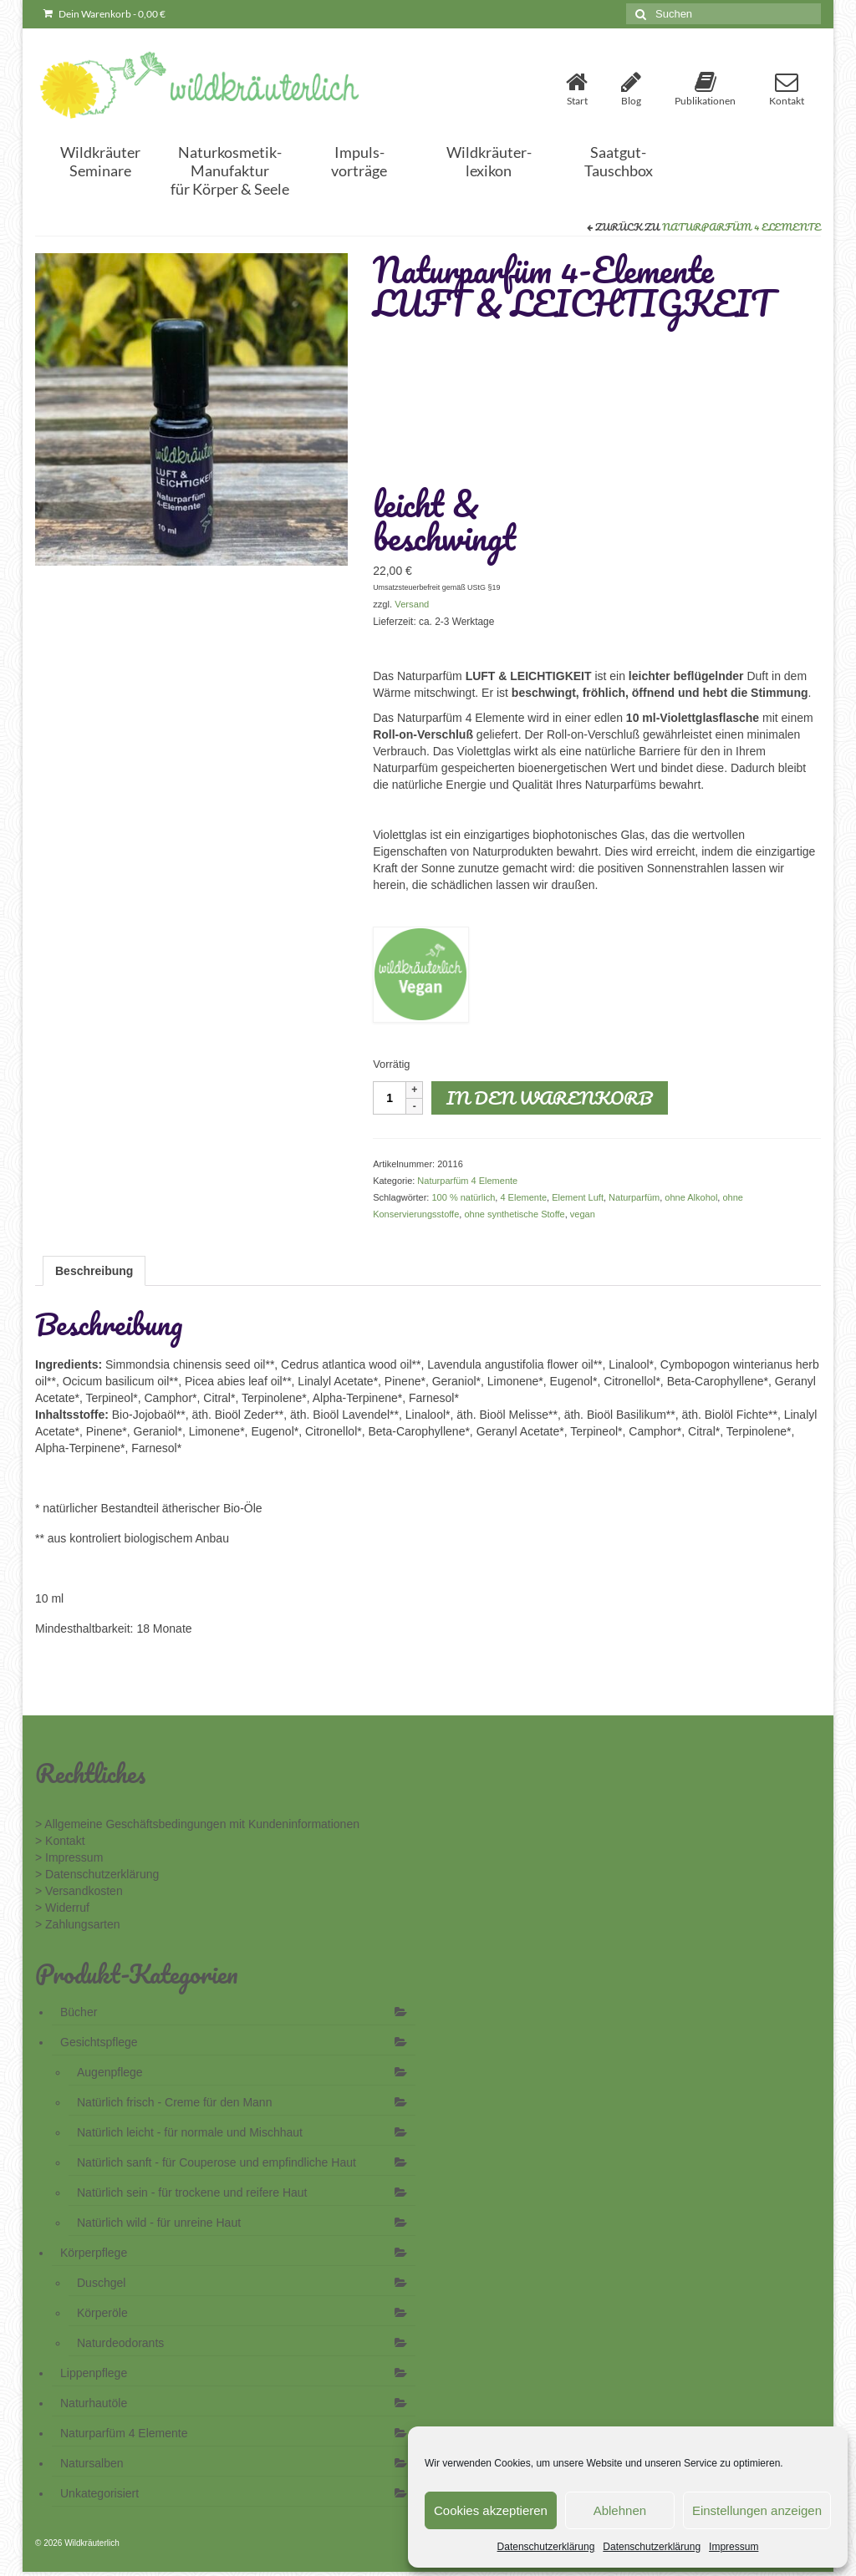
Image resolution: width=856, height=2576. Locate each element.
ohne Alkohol (691, 1197)
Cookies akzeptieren (491, 2510)
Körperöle (102, 2312)
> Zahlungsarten (77, 1924)
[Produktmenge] (389, 1098)
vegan (582, 1214)
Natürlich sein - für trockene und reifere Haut (192, 2192)
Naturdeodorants (120, 2343)
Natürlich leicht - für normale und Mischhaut (190, 2132)
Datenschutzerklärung (546, 2547)
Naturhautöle (93, 2403)
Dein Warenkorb (104, 14)
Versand (412, 604)
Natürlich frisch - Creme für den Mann (174, 2102)
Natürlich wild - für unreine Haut (159, 2222)
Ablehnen (620, 2510)
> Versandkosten (79, 1891)
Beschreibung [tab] (94, 1271)
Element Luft (578, 1197)
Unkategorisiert (99, 2493)
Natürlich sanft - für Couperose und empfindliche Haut (216, 2162)
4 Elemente (523, 1197)
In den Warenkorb (549, 1097)
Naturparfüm (634, 1197)
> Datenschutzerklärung (97, 1874)
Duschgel (101, 2282)
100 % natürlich (463, 1197)
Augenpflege (110, 2072)
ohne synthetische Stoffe (514, 1214)
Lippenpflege (93, 2373)
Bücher (78, 2012)
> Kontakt (60, 1840)
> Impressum (69, 1857)
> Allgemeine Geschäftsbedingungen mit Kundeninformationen (197, 1824)
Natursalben (92, 2463)
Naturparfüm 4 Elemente (741, 227)
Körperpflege (93, 2252)
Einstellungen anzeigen (757, 2510)
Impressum (733, 2547)
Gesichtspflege (99, 2042)
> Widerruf (62, 1907)
